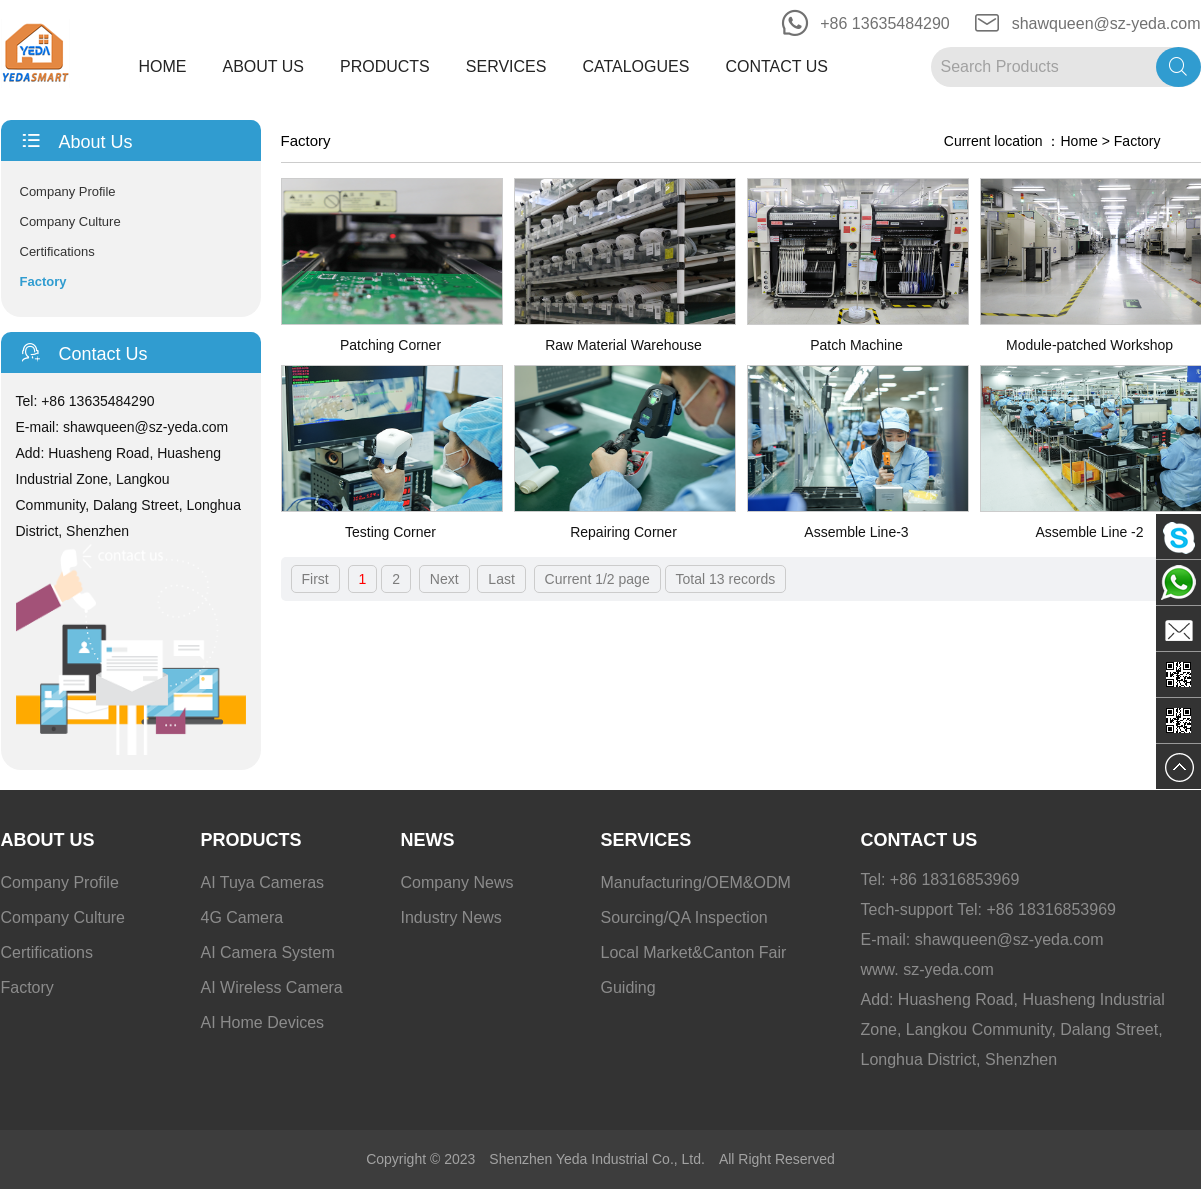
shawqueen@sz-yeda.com (1106, 23)
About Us (264, 66)
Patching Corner (390, 345)
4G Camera (242, 917)
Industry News (451, 917)
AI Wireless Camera (272, 987)
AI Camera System (268, 952)
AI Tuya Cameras (263, 882)
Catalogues (635, 66)
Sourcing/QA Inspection (684, 917)
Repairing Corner (623, 532)
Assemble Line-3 (856, 532)
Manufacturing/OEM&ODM (696, 882)
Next (444, 579)
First (315, 579)
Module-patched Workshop (1089, 345)
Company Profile (68, 191)
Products (385, 66)
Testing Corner (390, 532)
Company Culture (70, 221)
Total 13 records (726, 579)
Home (163, 66)
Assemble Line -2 (1089, 532)
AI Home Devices (263, 1022)
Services (506, 66)
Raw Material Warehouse (623, 345)
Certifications (57, 251)
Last (501, 579)
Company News (457, 882)
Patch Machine (856, 345)
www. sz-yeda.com (927, 969)
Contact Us (776, 66)
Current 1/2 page (597, 579)
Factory (43, 281)
